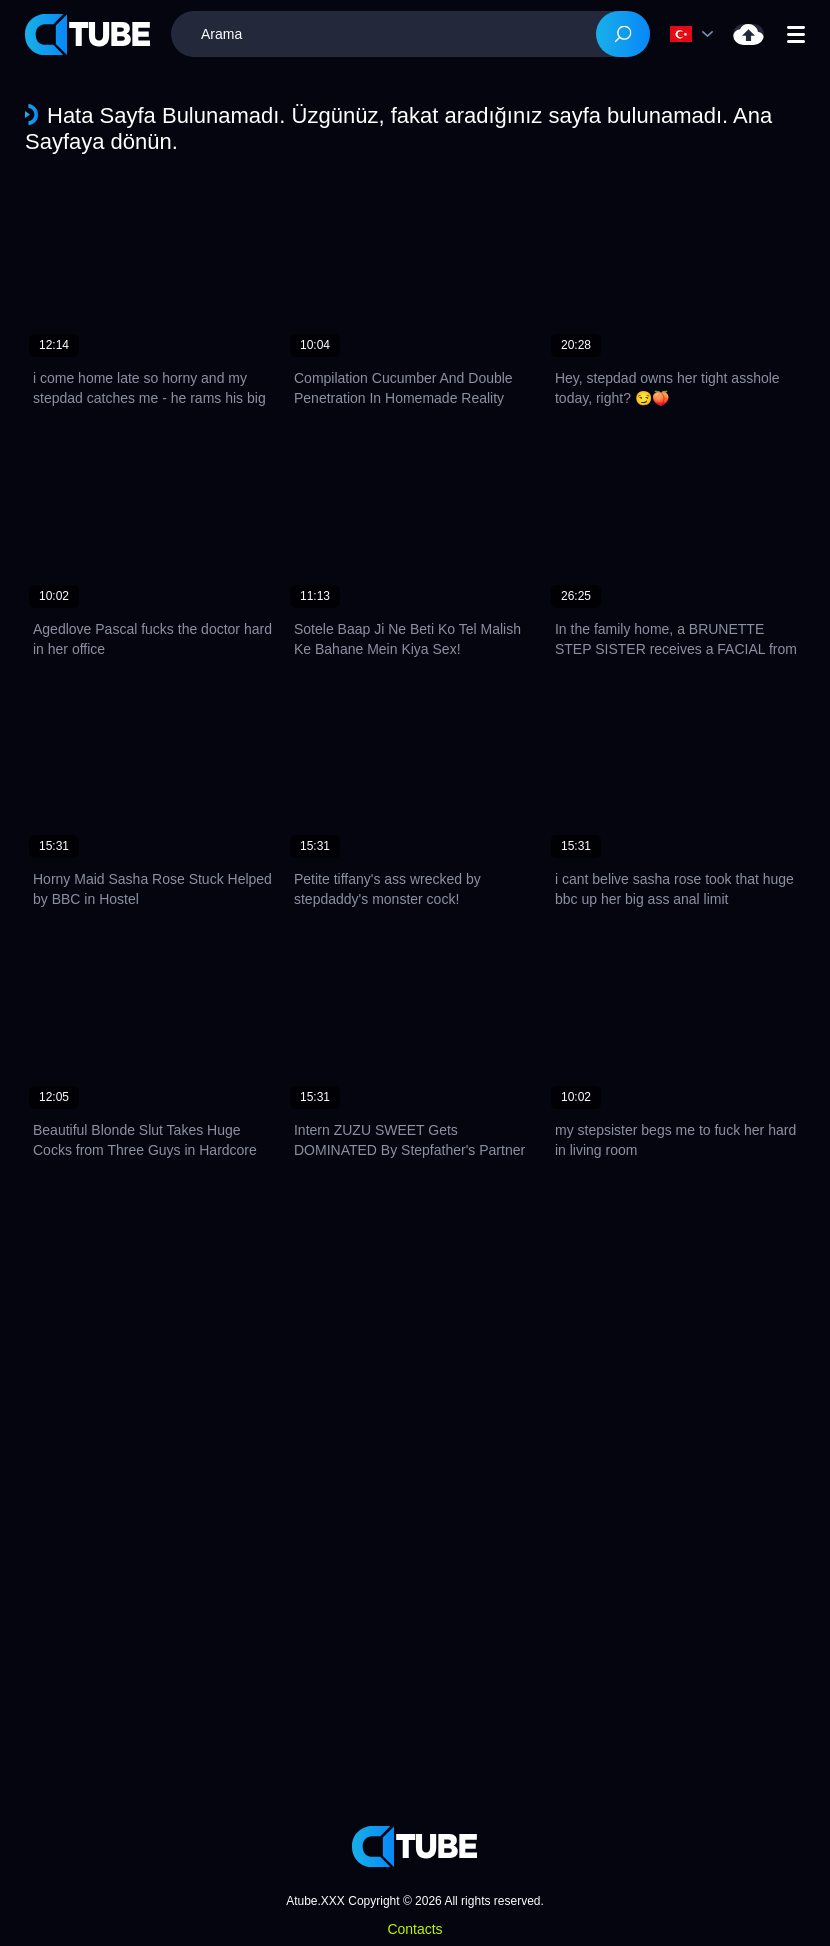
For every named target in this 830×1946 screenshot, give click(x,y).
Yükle (748, 34)
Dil (681, 34)
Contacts (414, 1929)
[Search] (623, 34)
